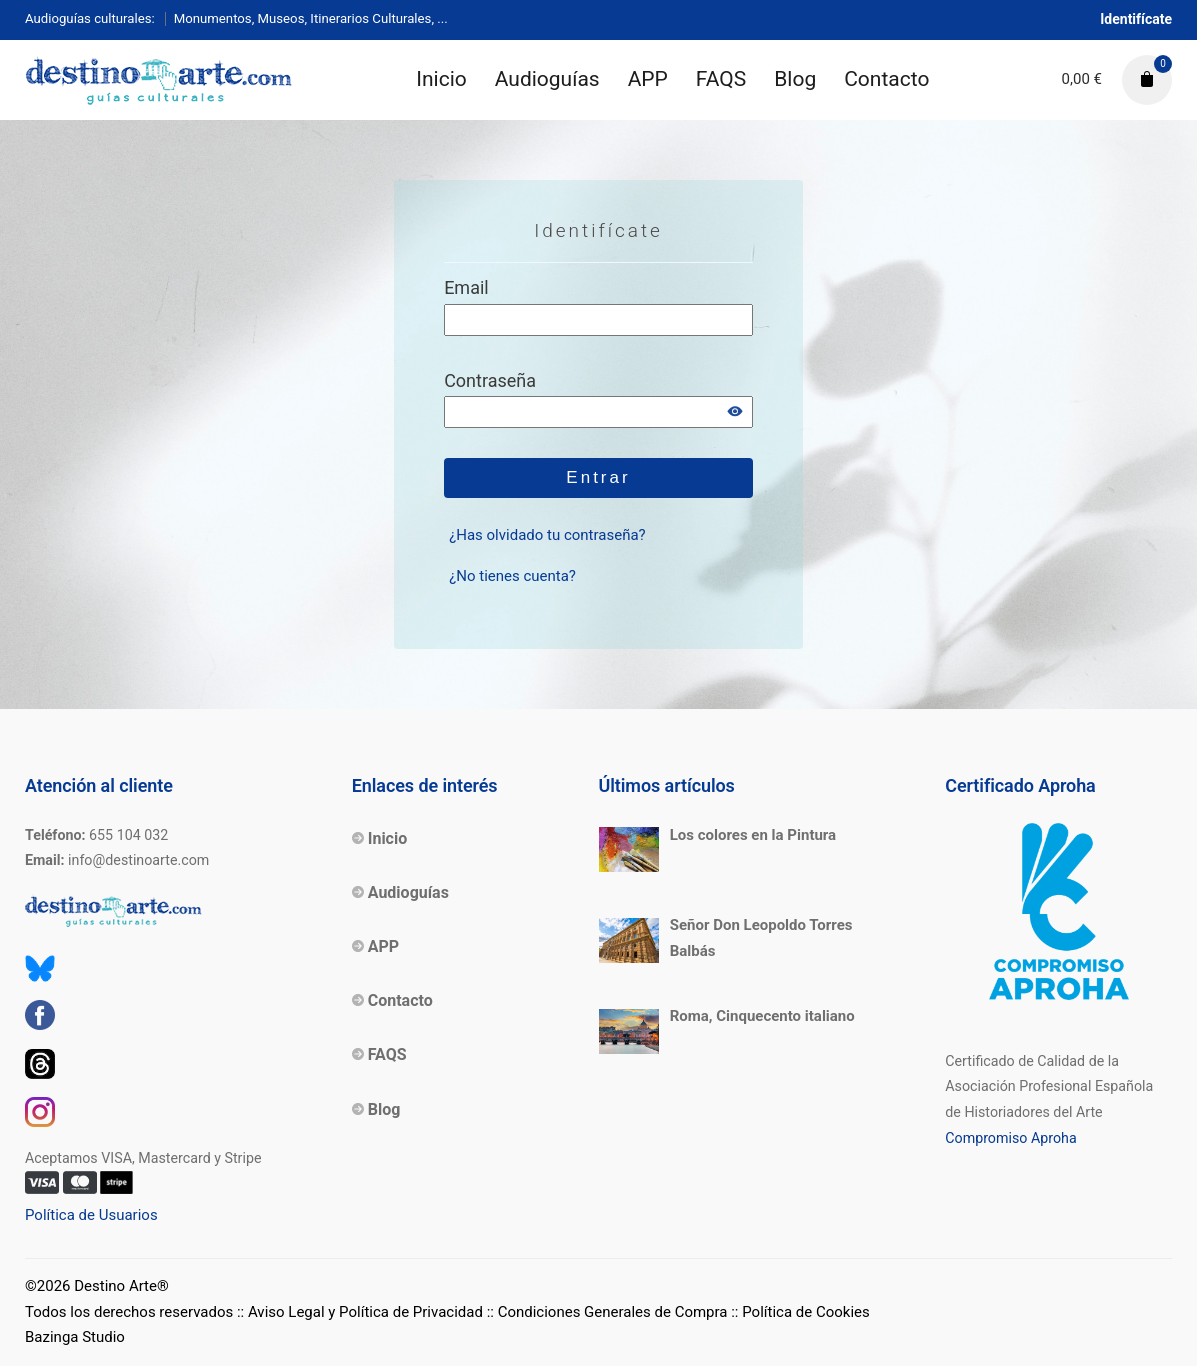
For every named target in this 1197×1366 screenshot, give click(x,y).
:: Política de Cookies (800, 1312)
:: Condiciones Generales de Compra (607, 1312)
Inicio (441, 79)
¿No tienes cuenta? (512, 576)
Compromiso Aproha (1010, 1138)
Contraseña (490, 380)
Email (466, 287)
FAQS (721, 79)
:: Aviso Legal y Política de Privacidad (360, 1312)
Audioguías (547, 79)
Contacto (886, 79)
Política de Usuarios (91, 1215)
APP (648, 79)
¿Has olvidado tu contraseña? (547, 535)
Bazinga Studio (75, 1337)
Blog (795, 79)
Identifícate (1136, 19)
